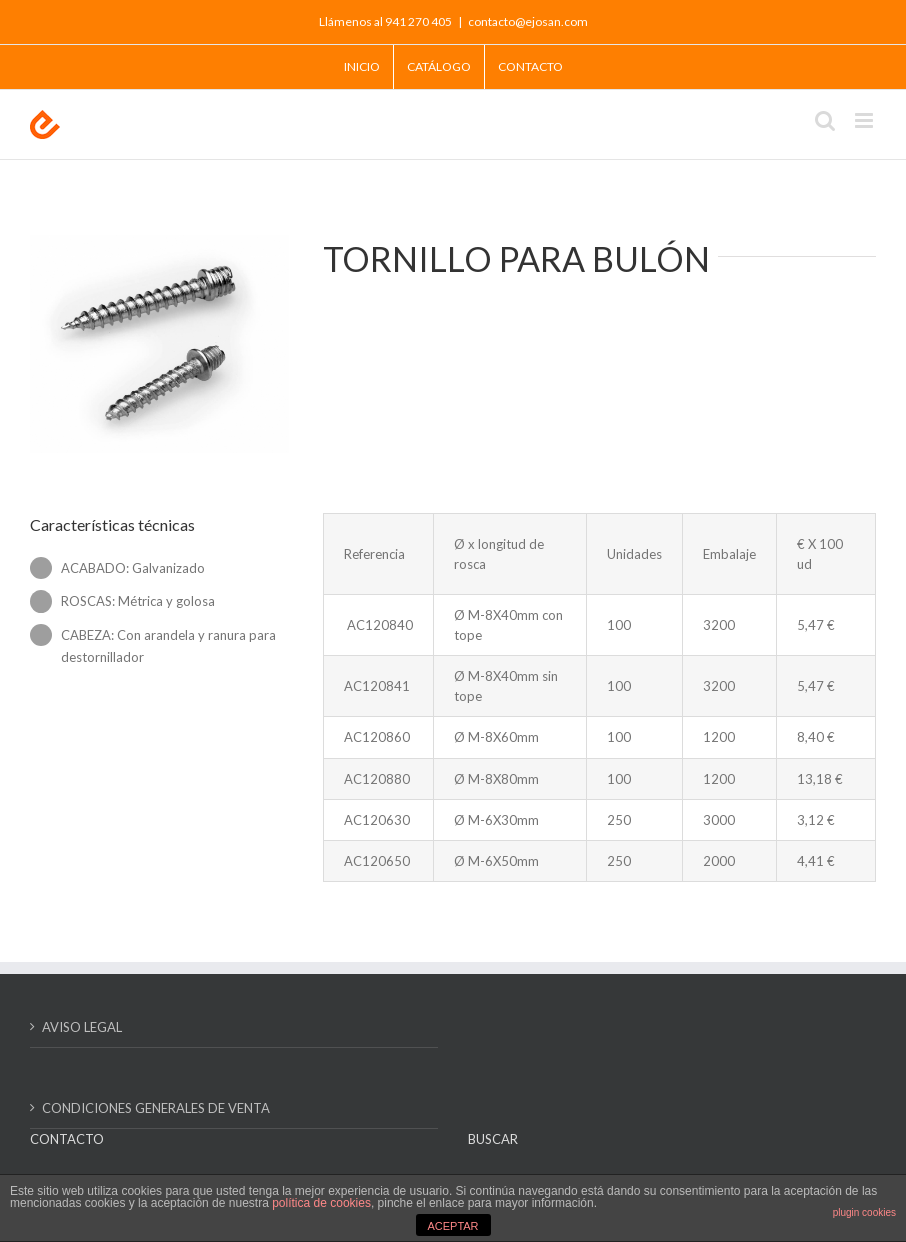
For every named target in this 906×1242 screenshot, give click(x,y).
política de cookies (321, 1203)
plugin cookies (864, 1212)
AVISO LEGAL (82, 1027)
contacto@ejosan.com (528, 21)
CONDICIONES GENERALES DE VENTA (156, 1108)
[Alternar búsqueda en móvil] (825, 120)
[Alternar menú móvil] (865, 120)
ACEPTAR (452, 1226)
